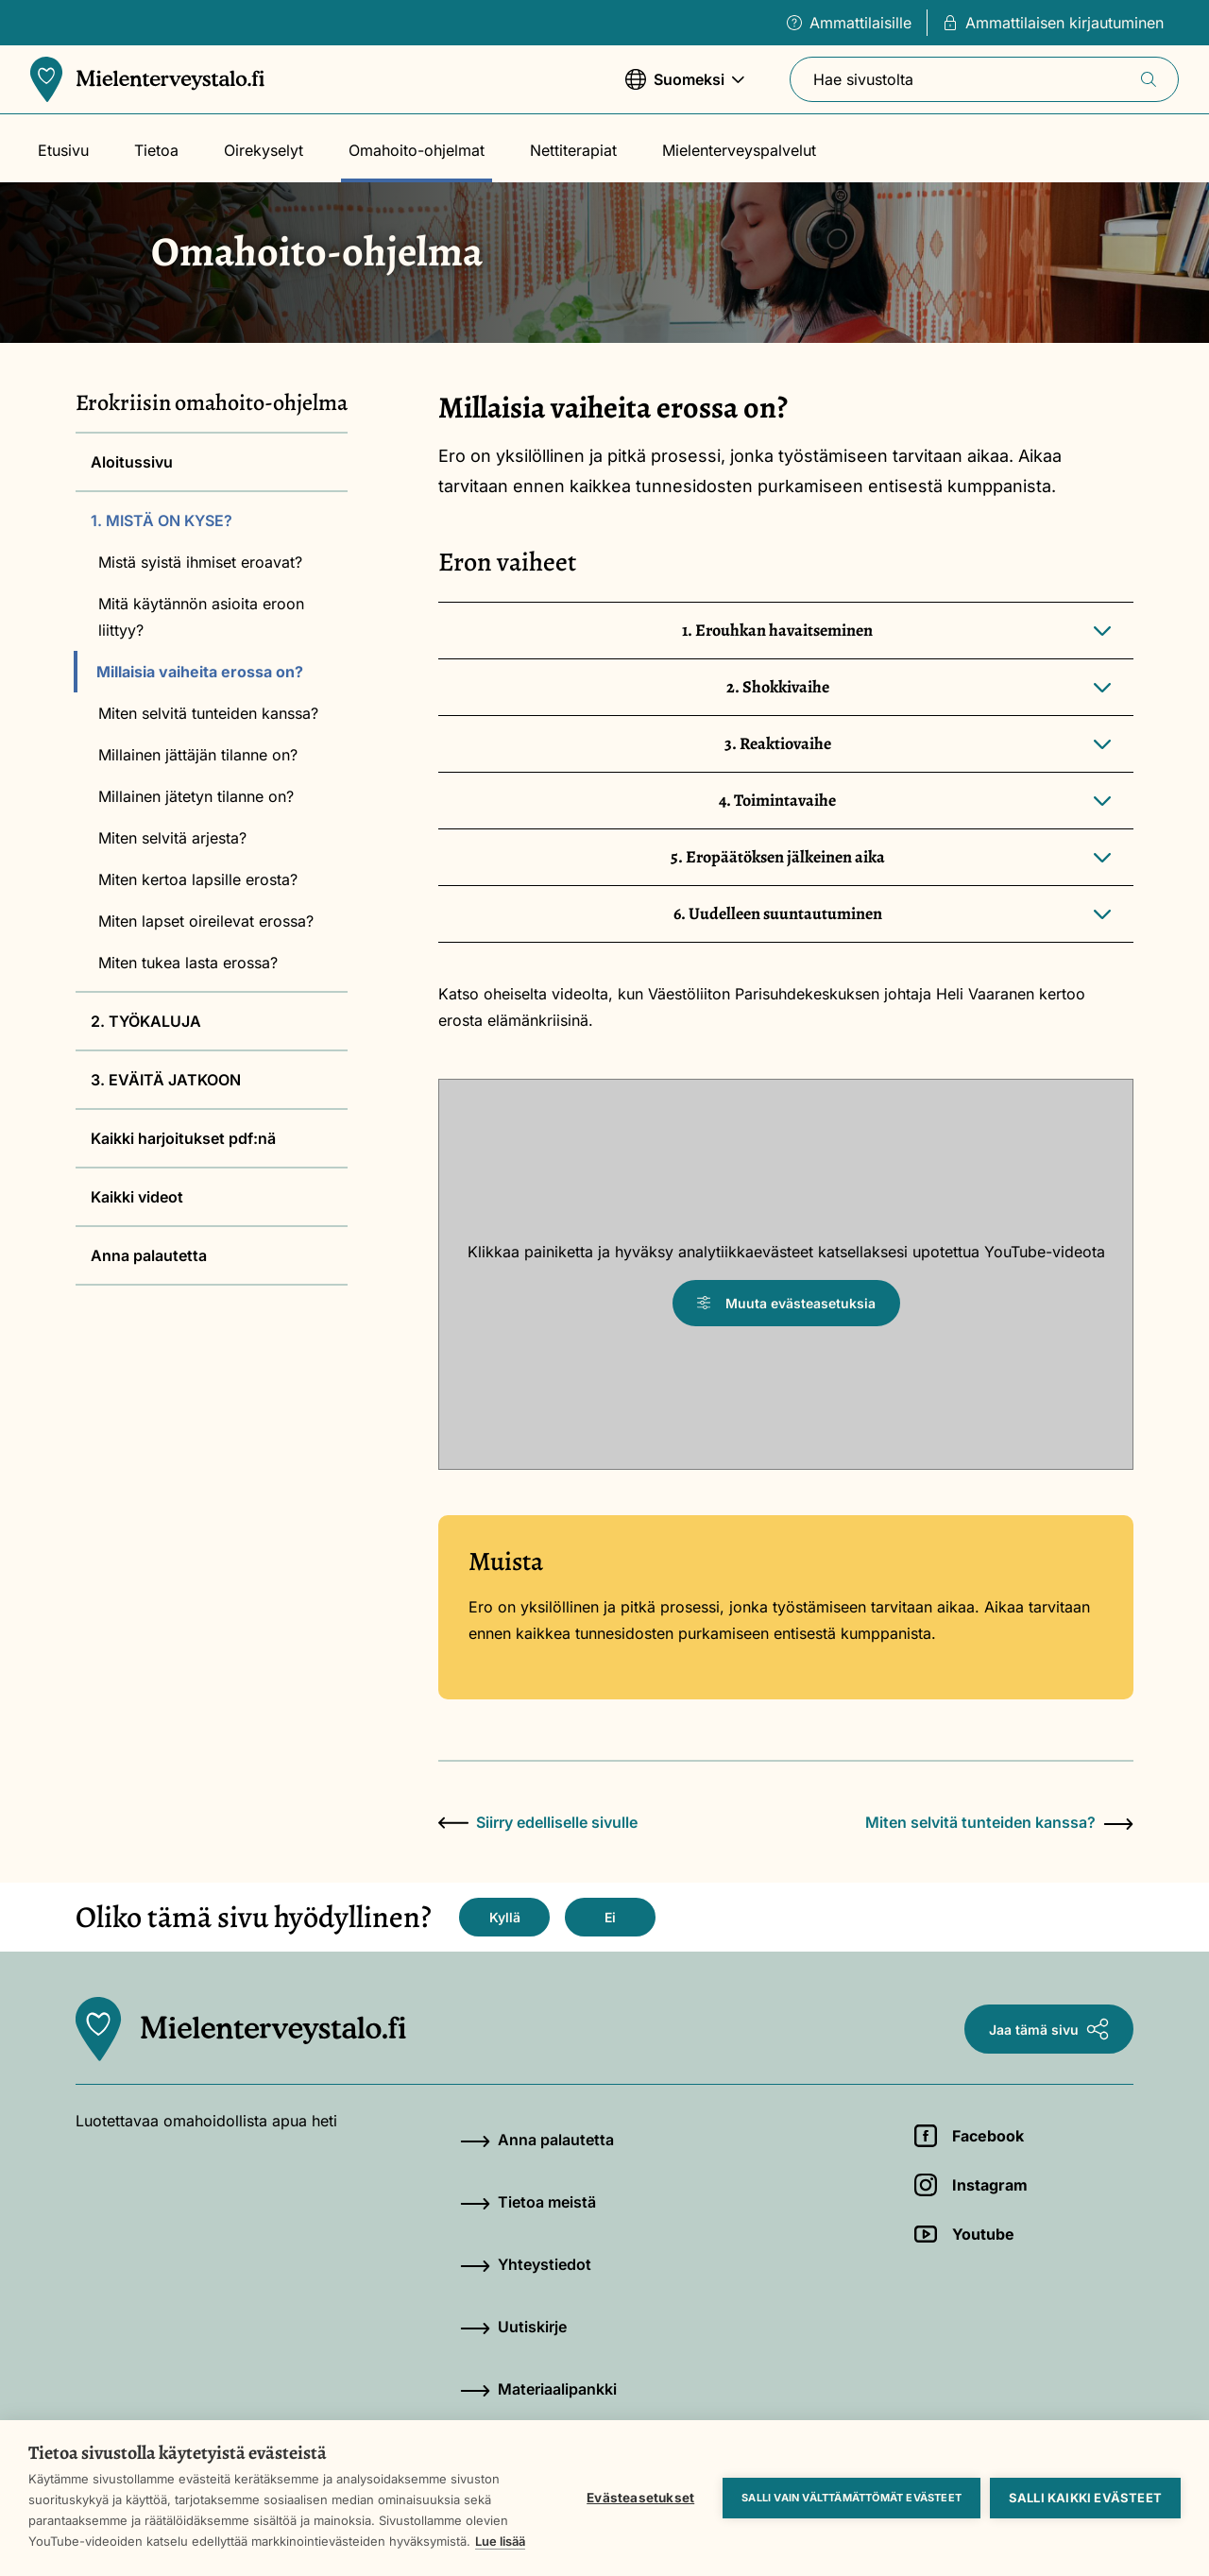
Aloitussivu (132, 461)
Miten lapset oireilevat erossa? (206, 921)
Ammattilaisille (849, 22)
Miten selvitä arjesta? (172, 837)
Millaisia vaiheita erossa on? (199, 671)
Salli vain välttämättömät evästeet (851, 2497)
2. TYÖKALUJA (146, 1021)
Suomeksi (684, 88)
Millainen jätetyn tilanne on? (196, 796)
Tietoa (156, 150)
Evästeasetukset (640, 2497)
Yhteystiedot (525, 2264)
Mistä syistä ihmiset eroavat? (200, 562)
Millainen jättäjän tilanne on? (198, 754)
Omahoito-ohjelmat (417, 150)
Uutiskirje (513, 2327)
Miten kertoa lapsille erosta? (198, 879)
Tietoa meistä (528, 2202)
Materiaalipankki (538, 2389)
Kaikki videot (137, 1196)
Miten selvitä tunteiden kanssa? (208, 713)
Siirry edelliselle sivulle (538, 1822)
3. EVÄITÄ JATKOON (166, 1079)
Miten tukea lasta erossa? (188, 962)
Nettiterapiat (573, 150)
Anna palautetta (149, 1255)
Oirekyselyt (263, 150)
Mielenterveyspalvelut (739, 150)
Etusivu (63, 150)
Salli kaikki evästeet (1085, 2497)
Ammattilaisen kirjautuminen (1053, 22)
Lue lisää (500, 2541)
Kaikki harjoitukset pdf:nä (183, 1138)
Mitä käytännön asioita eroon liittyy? (201, 617)
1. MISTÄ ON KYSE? (161, 520)
